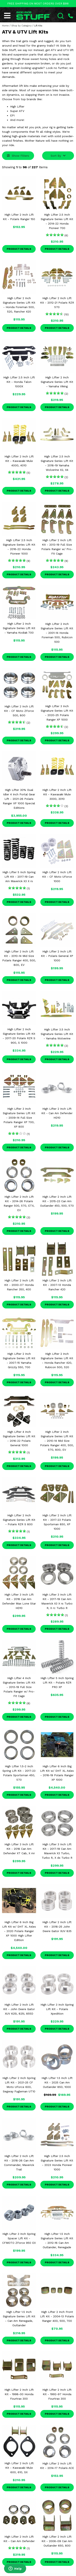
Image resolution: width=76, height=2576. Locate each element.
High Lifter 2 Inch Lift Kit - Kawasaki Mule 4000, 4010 (19, 461)
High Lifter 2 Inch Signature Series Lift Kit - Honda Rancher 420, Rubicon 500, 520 (57, 1360)
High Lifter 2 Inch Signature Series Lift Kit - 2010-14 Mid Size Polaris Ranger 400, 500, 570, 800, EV (57, 1440)
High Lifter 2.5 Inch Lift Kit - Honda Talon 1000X (19, 382)
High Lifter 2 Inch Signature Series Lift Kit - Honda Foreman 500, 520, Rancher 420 (19, 304)
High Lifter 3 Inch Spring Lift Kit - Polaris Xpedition (57, 2009)
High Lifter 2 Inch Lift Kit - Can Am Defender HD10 (57, 1113)
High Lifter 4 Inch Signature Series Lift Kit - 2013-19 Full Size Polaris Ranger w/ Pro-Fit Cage (19, 1687)
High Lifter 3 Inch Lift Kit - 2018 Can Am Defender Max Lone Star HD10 (19, 1601)
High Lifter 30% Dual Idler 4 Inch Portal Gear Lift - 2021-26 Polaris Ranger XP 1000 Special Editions (19, 798)
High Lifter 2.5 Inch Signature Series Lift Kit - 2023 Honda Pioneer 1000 (57, 2162)
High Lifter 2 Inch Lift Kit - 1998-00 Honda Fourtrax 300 (19, 2394)
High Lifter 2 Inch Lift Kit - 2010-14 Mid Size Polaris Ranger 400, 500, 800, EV (19, 958)
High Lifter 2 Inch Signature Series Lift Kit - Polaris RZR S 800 (19, 1520)
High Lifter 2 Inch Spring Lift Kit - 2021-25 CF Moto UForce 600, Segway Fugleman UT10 (18, 2084)
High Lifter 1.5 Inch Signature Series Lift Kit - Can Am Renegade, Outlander (19, 2318)
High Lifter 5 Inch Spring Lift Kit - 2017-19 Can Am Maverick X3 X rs (18, 877)
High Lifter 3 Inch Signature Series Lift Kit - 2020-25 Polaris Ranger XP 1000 (57, 713)
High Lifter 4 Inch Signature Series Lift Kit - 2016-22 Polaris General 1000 (19, 1438)
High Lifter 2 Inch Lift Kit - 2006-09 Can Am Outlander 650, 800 (57, 2541)
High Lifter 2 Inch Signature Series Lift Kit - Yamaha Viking (57, 382)
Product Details (19, 249)
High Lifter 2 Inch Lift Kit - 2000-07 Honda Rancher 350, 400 (19, 1285)
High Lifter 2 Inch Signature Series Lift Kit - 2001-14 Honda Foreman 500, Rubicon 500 (57, 632)
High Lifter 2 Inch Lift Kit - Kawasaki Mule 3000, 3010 (57, 794)
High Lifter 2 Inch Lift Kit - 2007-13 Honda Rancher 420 (57, 1285)
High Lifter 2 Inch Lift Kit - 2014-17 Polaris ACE (57, 2466)
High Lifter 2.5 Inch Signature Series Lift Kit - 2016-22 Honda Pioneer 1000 (19, 546)
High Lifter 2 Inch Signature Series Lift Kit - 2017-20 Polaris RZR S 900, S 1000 (19, 1036)
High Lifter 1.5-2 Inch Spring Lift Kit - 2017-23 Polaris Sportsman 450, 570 (18, 1773)
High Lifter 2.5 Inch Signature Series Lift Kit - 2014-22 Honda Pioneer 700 (57, 221)
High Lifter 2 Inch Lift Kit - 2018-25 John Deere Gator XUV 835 (57, 1926)
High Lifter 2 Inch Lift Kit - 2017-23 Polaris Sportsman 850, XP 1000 (57, 1522)
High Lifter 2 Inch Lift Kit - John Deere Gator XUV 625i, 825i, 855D (19, 2009)
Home (5, 25)
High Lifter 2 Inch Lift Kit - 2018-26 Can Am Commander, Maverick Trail (19, 2162)
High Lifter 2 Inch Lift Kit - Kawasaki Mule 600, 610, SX (19, 2468)
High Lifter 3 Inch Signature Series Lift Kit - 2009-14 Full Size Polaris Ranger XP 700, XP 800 (19, 1117)
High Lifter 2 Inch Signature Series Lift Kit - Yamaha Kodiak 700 (19, 628)
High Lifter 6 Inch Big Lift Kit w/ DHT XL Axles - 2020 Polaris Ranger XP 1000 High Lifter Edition (19, 1931)
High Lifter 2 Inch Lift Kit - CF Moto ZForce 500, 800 (19, 711)
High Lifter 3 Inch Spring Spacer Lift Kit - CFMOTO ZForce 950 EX (19, 2238)
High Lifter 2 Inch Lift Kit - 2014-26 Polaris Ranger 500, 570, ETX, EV (19, 1203)
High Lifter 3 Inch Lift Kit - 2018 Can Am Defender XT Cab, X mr (19, 1849)
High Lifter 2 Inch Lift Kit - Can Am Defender (19, 2539)
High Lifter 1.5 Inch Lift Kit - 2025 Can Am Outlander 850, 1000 (57, 2082)
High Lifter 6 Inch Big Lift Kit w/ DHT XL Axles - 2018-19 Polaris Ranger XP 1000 (57, 1773)
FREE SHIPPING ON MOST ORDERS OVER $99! (38, 3)
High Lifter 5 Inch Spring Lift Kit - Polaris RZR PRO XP (57, 1682)
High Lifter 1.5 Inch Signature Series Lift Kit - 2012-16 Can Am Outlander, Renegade (57, 2240)
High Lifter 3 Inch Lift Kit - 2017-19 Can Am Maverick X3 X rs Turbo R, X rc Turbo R (57, 1601)
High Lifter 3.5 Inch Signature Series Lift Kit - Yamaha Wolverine (57, 1034)
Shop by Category (21, 25)
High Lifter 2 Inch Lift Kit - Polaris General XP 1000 (57, 956)
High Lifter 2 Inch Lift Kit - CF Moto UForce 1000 (57, 877)
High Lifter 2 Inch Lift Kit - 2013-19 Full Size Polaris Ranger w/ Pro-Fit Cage (57, 546)
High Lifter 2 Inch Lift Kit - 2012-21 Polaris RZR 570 (57, 302)
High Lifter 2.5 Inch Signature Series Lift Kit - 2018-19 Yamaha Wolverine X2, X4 (57, 463)
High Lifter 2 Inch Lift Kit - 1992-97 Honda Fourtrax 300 (57, 2394)
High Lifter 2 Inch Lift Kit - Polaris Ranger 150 (19, 217)
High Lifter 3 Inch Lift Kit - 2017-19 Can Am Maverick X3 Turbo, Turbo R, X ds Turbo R (57, 1851)
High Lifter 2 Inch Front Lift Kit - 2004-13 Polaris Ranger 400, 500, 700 (57, 2316)
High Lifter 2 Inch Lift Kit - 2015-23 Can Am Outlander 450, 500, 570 (57, 1201)
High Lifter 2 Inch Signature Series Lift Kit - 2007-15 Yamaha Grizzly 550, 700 (19, 1360)
